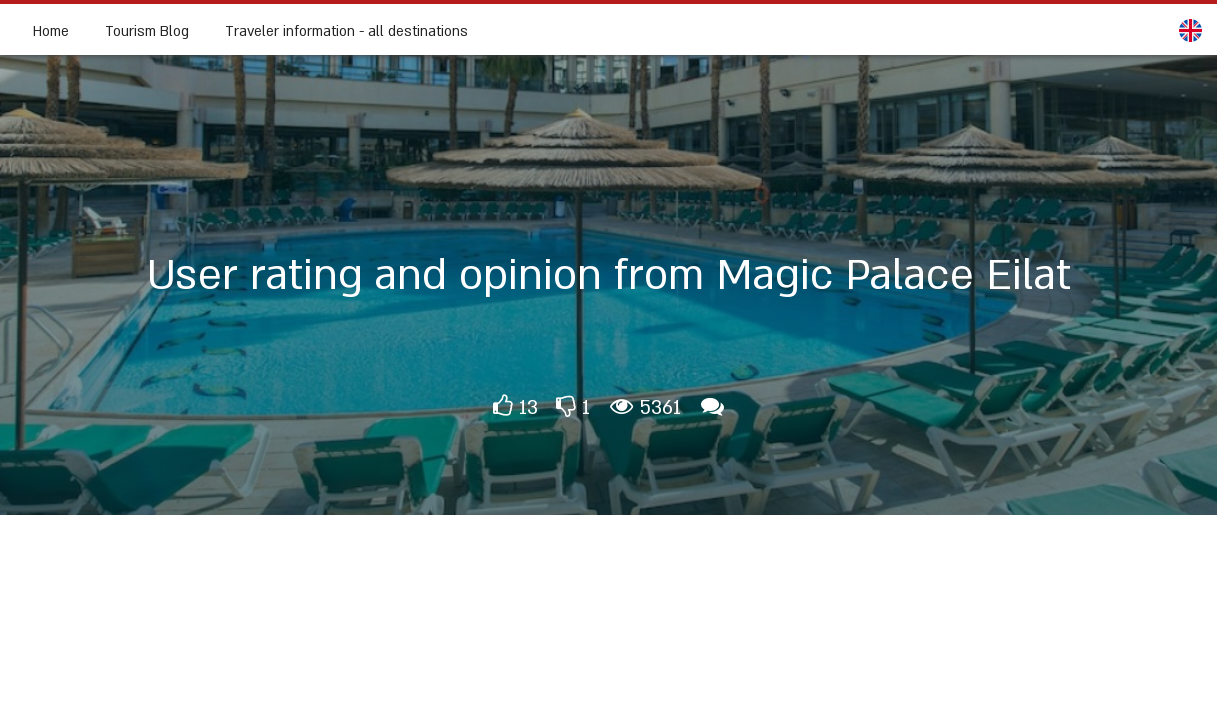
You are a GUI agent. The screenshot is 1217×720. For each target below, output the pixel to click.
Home (51, 31)
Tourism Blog (147, 31)
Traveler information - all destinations (346, 31)
